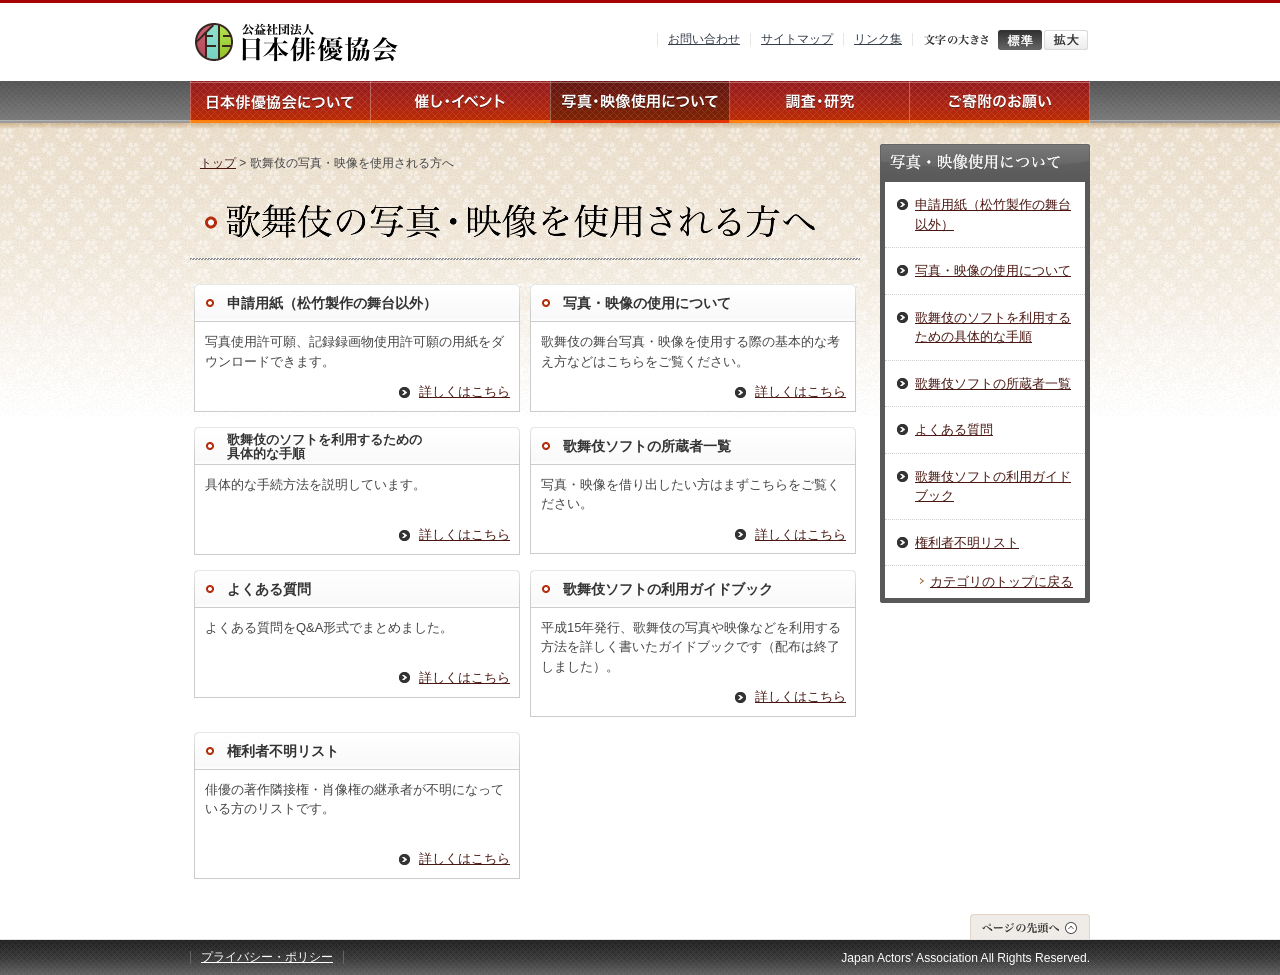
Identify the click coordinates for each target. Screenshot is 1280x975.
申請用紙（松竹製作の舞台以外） (332, 303)
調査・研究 (820, 102)
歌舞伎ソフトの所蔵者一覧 (647, 446)
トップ (218, 163)
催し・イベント (460, 102)
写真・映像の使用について (647, 303)
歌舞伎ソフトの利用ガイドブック (668, 589)
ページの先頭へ (1030, 926)
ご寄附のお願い (1000, 102)
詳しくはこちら (464, 391)
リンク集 (878, 39)
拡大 (1066, 40)
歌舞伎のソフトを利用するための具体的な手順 (993, 327)
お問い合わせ (704, 39)
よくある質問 (269, 589)
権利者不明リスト (283, 751)
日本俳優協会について (280, 102)
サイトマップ (797, 39)
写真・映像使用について (640, 102)
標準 (1020, 40)
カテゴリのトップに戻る (1001, 581)
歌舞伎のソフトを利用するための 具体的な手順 (324, 446)
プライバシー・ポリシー (267, 957)
